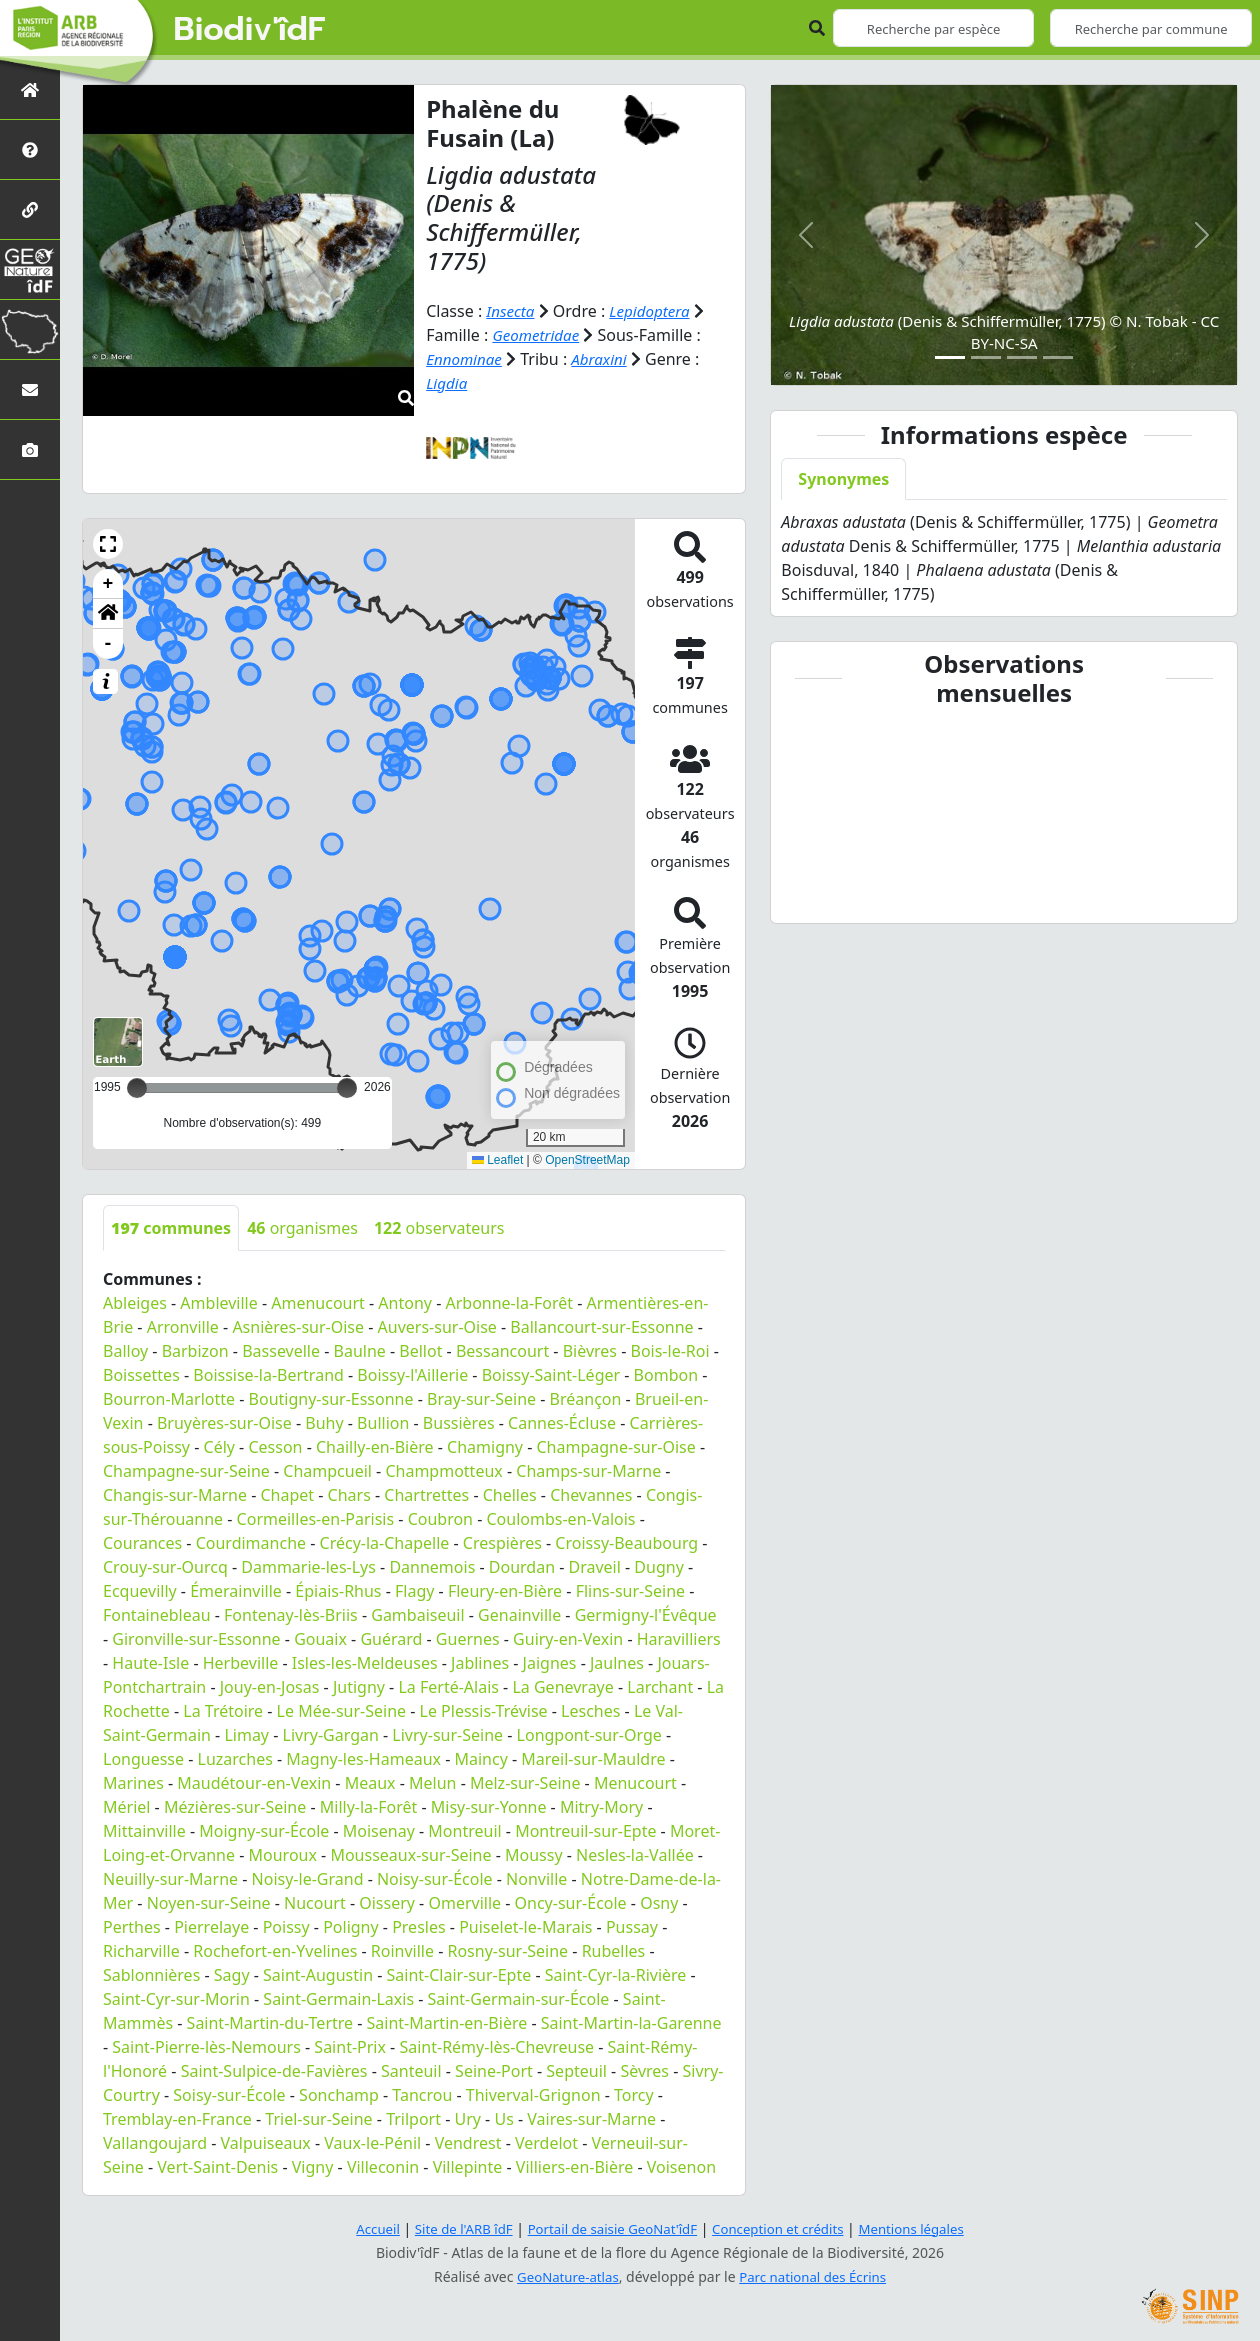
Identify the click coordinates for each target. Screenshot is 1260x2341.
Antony (405, 1302)
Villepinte (468, 2166)
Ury (467, 2118)
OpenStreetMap (587, 1160)
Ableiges (135, 1302)
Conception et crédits (783, 2228)
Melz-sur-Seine (525, 1782)
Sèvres (644, 2070)
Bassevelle (281, 1350)
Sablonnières (151, 1974)
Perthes (132, 1926)
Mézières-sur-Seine (235, 1806)
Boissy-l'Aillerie (412, 1374)
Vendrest (468, 2142)
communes (171, 1227)
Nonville (536, 1878)
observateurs (439, 1227)
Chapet (287, 1494)
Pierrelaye (211, 1926)
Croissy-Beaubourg (626, 1542)
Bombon (666, 1374)
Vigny (313, 2166)
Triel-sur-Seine (318, 2118)
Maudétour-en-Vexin (254, 1782)
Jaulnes (617, 1662)
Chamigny (485, 1446)
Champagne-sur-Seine (186, 1470)
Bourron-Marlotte (169, 1398)
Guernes (468, 1638)
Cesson (275, 1446)
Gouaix (320, 1638)
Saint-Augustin (318, 1974)
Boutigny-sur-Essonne (331, 1398)
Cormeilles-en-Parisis (316, 1518)
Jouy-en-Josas (270, 1686)
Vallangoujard (155, 2142)
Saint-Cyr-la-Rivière (616, 1974)
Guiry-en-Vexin (568, 1638)
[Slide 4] (1058, 357)
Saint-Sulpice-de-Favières (274, 2070)
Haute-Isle (150, 1662)
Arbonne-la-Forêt (509, 1302)
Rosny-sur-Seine (507, 1950)
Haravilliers (679, 1638)
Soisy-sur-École (229, 2094)
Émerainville (236, 1590)
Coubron (440, 1518)
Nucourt (315, 1902)
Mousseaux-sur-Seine (410, 1854)
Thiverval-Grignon (533, 2094)
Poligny (351, 1926)
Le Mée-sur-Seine (341, 1710)
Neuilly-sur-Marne (170, 1878)
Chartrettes (426, 1494)
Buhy (324, 1422)
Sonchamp (339, 2094)
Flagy (414, 1590)
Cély (219, 1446)
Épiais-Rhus (338, 1590)
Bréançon (586, 1398)
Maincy (480, 1758)
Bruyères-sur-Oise (224, 1422)
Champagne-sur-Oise (616, 1446)
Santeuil (411, 2070)
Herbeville (241, 1662)
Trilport (413, 2118)
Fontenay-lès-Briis (291, 1614)
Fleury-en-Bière (505, 1590)
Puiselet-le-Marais (525, 1926)
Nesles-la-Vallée (635, 1854)
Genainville (519, 1614)
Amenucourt (318, 1302)
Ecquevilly (140, 1590)
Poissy (286, 1926)
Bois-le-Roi (669, 1350)
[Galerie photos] (30, 449)
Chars (349, 1494)
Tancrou (422, 2094)
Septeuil (576, 2070)
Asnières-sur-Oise (298, 1326)
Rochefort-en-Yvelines (275, 1950)
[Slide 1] (950, 357)
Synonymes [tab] (843, 479)
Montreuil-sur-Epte (585, 1830)
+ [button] (108, 583)
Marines (133, 1782)
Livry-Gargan (331, 1734)
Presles (418, 1926)
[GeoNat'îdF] (30, 269)
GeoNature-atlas (564, 2276)
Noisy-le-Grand (308, 1878)
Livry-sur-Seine (447, 1734)
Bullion (383, 1422)
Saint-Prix (350, 2046)
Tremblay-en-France (177, 2118)
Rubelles (614, 1950)
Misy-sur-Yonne (489, 1806)
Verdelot (546, 2142)
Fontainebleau (157, 1614)
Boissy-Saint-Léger (551, 1374)
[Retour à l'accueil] (30, 89)
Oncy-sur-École (571, 1902)
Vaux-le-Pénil (372, 2142)
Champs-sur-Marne (588, 1470)
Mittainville (144, 1830)
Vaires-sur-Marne (591, 2118)
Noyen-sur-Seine (209, 1902)
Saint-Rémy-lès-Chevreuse (496, 2046)
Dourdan (522, 1566)
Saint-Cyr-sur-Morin (176, 1998)
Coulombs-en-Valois (561, 1518)
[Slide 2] (986, 357)
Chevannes (591, 1494)
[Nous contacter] (30, 389)
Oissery (387, 1902)
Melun (432, 1782)
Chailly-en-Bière (375, 1446)
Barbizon (195, 1350)
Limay (246, 1734)
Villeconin (383, 2166)
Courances (142, 1542)
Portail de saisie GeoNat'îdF (610, 2228)
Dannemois (432, 1566)
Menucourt (635, 1782)
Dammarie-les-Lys (308, 1566)
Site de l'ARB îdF (453, 2228)
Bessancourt (502, 1350)
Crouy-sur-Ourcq (165, 1566)
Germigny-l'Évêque (646, 1614)
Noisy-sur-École (435, 1878)
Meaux (370, 1782)
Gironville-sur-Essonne (196, 1638)
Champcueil (327, 1470)
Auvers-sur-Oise (437, 1326)
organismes (302, 1227)
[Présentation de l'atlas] (30, 149)
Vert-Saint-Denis (217, 2166)
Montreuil (464, 1830)
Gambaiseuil (417, 1614)
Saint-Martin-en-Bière (447, 2022)
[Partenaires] (30, 209)
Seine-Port (494, 2070)
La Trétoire (223, 1710)
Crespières (502, 1542)
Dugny (658, 1566)
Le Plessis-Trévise (484, 1710)
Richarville (141, 1950)
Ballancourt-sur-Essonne (601, 1326)
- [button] (108, 643)
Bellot (420, 1350)
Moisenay (379, 1830)
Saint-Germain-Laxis (338, 1998)
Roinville (402, 1950)
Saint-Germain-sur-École (519, 1998)
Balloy (125, 1350)
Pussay (632, 1926)
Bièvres (590, 1350)
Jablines (480, 1662)
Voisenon (681, 2166)
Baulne (360, 1350)
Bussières (459, 1422)
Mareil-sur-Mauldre (593, 1758)
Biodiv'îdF (250, 30)
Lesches (590, 1710)
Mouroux (283, 1854)
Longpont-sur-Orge (589, 1734)
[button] (108, 543)
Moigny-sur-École (264, 1830)
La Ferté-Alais (448, 1686)
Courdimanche (251, 1542)
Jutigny (359, 1686)
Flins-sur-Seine (630, 1590)
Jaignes (550, 1662)
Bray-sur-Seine (481, 1398)
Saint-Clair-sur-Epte (459, 1974)
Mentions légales (925, 2228)
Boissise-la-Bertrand (268, 1374)
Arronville (183, 1326)
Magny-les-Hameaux (363, 1758)
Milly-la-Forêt (369, 1806)
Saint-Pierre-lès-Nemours (206, 2046)
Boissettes (141, 1374)
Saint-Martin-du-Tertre (270, 2022)
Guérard (391, 1638)
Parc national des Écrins (816, 2276)
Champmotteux (443, 1470)
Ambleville (218, 1302)
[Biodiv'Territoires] (30, 329)
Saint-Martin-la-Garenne (631, 2022)
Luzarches (235, 1758)
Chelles (510, 1494)
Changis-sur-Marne (175, 1494)
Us (503, 2118)
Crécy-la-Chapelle (385, 1542)
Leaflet (497, 1160)
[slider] (347, 1087)
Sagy (232, 1974)
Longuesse (143, 1758)
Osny (659, 1902)
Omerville (464, 1902)
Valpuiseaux (266, 2142)
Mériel (126, 1806)
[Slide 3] (1022, 357)
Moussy (534, 1854)
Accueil (363, 2228)
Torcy (634, 2094)
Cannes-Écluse (562, 1422)
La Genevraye (562, 1686)
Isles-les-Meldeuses (365, 1662)
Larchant (660, 1686)
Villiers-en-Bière (575, 2166)
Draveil (595, 1566)
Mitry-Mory (601, 1806)
